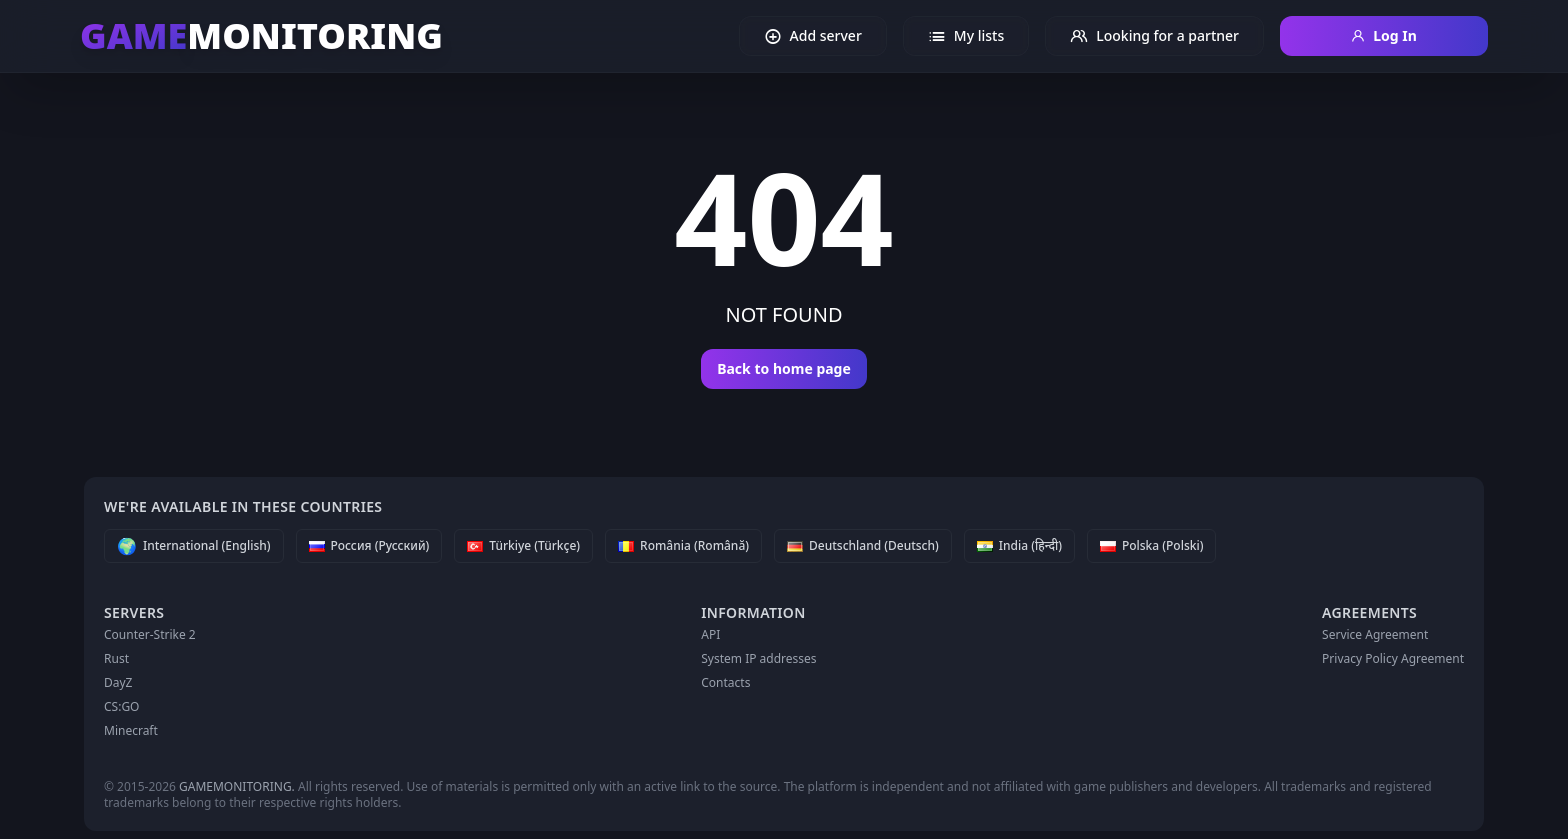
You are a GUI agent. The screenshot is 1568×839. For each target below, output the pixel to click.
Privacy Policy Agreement (1393, 658)
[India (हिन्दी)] (1019, 546)
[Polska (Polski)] (1152, 546)
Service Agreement (1375, 634)
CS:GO (122, 706)
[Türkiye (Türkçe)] (523, 546)
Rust (116, 658)
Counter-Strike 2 (150, 634)
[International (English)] (194, 546)
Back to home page (784, 368)
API (710, 634)
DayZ (118, 682)
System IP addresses (758, 658)
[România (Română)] (683, 546)
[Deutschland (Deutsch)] (863, 546)
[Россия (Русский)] (369, 546)
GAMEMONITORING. (237, 786)
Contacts (725, 682)
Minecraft (131, 730)
